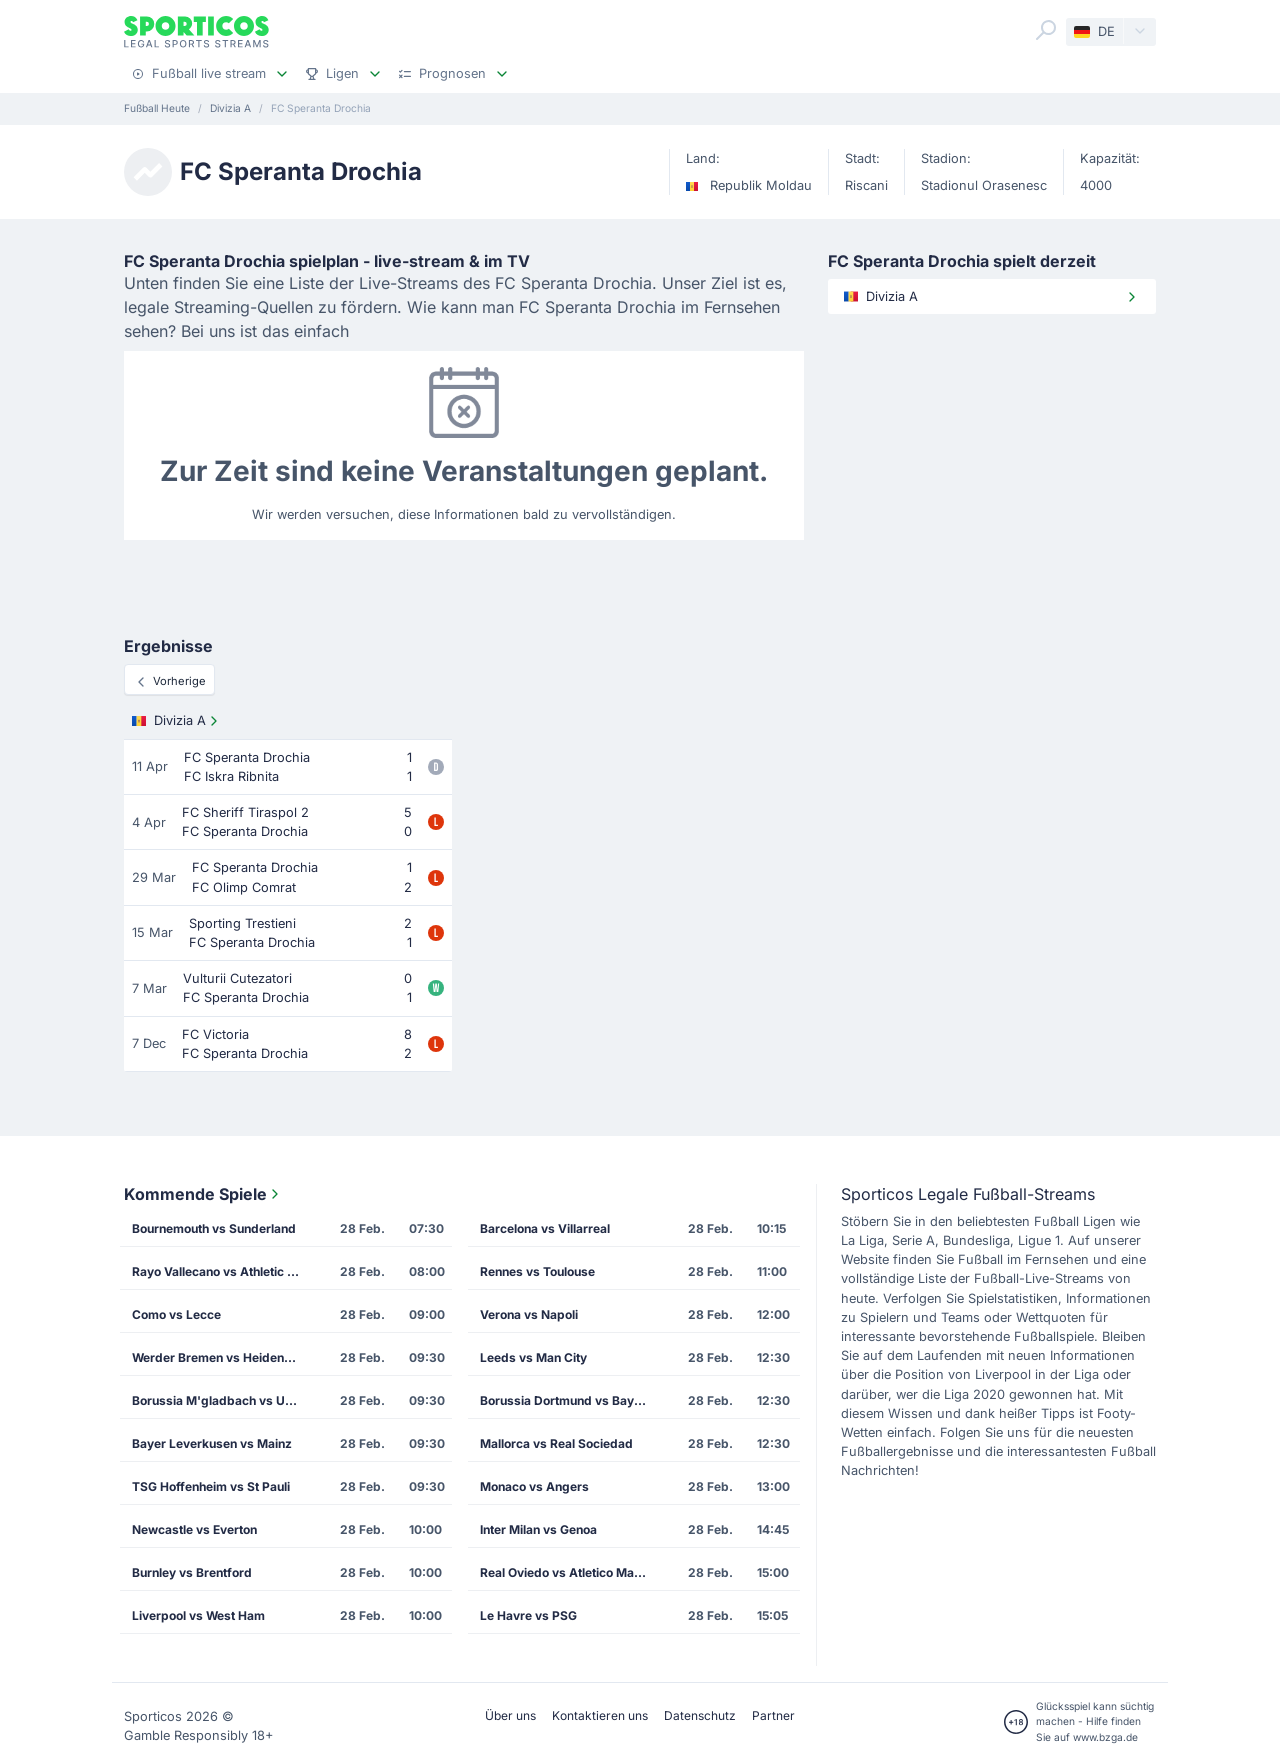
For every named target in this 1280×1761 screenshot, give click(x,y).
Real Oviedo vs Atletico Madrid (569, 1572)
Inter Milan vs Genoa (538, 1529)
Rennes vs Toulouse (537, 1271)
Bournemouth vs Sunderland (214, 1228)
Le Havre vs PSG (528, 1615)
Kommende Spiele (203, 1194)
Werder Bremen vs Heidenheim (222, 1357)
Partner (773, 1715)
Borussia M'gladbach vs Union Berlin (223, 1400)
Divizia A (177, 721)
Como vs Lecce (176, 1314)
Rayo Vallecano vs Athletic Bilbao (223, 1271)
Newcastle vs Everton (194, 1529)
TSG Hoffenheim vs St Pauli (211, 1486)
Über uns (510, 1715)
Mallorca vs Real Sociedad (556, 1443)
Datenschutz (700, 1715)
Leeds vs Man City (533, 1357)
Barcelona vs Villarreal (545, 1228)
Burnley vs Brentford (192, 1572)
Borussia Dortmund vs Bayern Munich (571, 1400)
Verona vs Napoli (529, 1314)
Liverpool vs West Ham (198, 1615)
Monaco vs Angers (534, 1486)
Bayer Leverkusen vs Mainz (212, 1443)
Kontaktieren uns (600, 1715)
